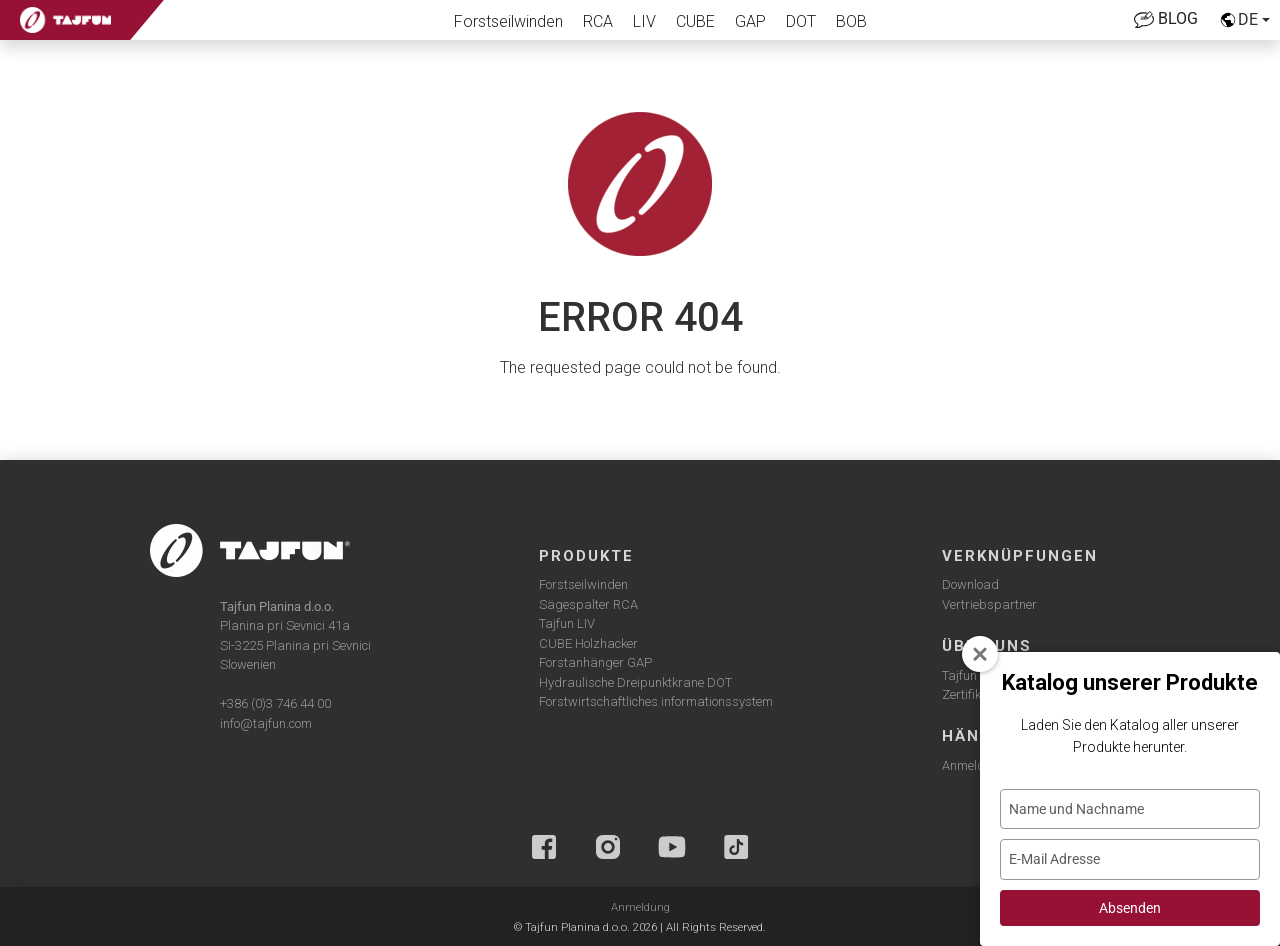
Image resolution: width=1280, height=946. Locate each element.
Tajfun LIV (567, 623)
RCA (598, 21)
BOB (851, 21)
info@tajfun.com (266, 723)
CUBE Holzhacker (588, 643)
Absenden (1130, 908)
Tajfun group (978, 675)
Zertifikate (970, 694)
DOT (801, 21)
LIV (644, 21)
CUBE (695, 21)
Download (970, 584)
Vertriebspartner (989, 604)
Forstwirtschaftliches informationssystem (656, 701)
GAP (750, 21)
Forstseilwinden (508, 21)
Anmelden (970, 765)
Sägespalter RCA (588, 604)
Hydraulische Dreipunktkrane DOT (635, 682)
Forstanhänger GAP (595, 662)
